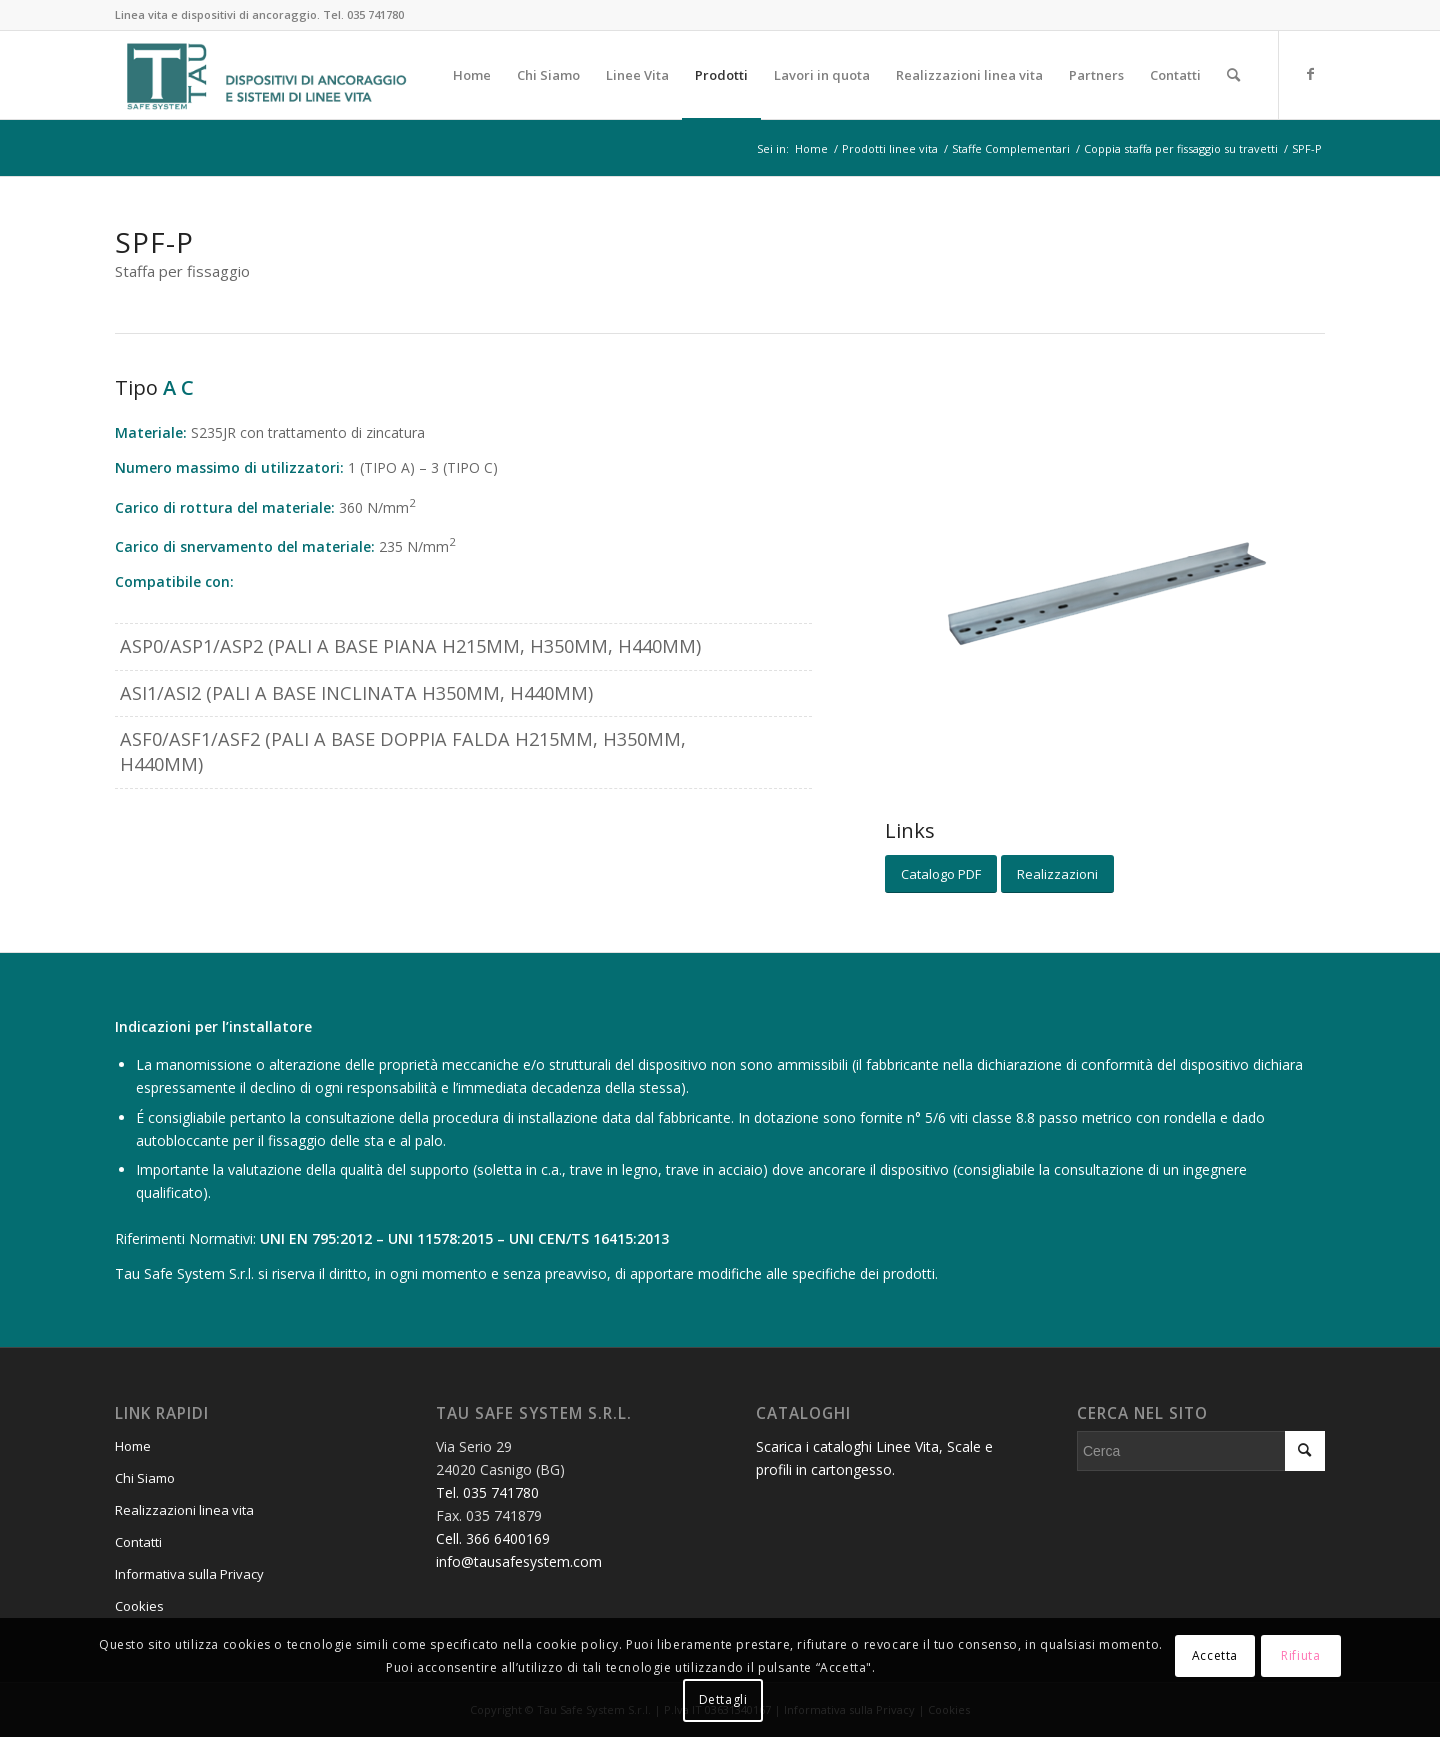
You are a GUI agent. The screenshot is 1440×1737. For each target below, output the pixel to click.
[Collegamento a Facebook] (1310, 74)
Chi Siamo (145, 1478)
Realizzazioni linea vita (184, 1510)
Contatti (138, 1542)
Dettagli (723, 1699)
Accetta (1215, 1655)
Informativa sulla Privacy (189, 1574)
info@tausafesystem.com (519, 1561)
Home (133, 1446)
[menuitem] (472, 75)
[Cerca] (1233, 75)
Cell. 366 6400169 (493, 1538)
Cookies (139, 1606)
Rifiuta (1300, 1655)
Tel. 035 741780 (363, 14)
